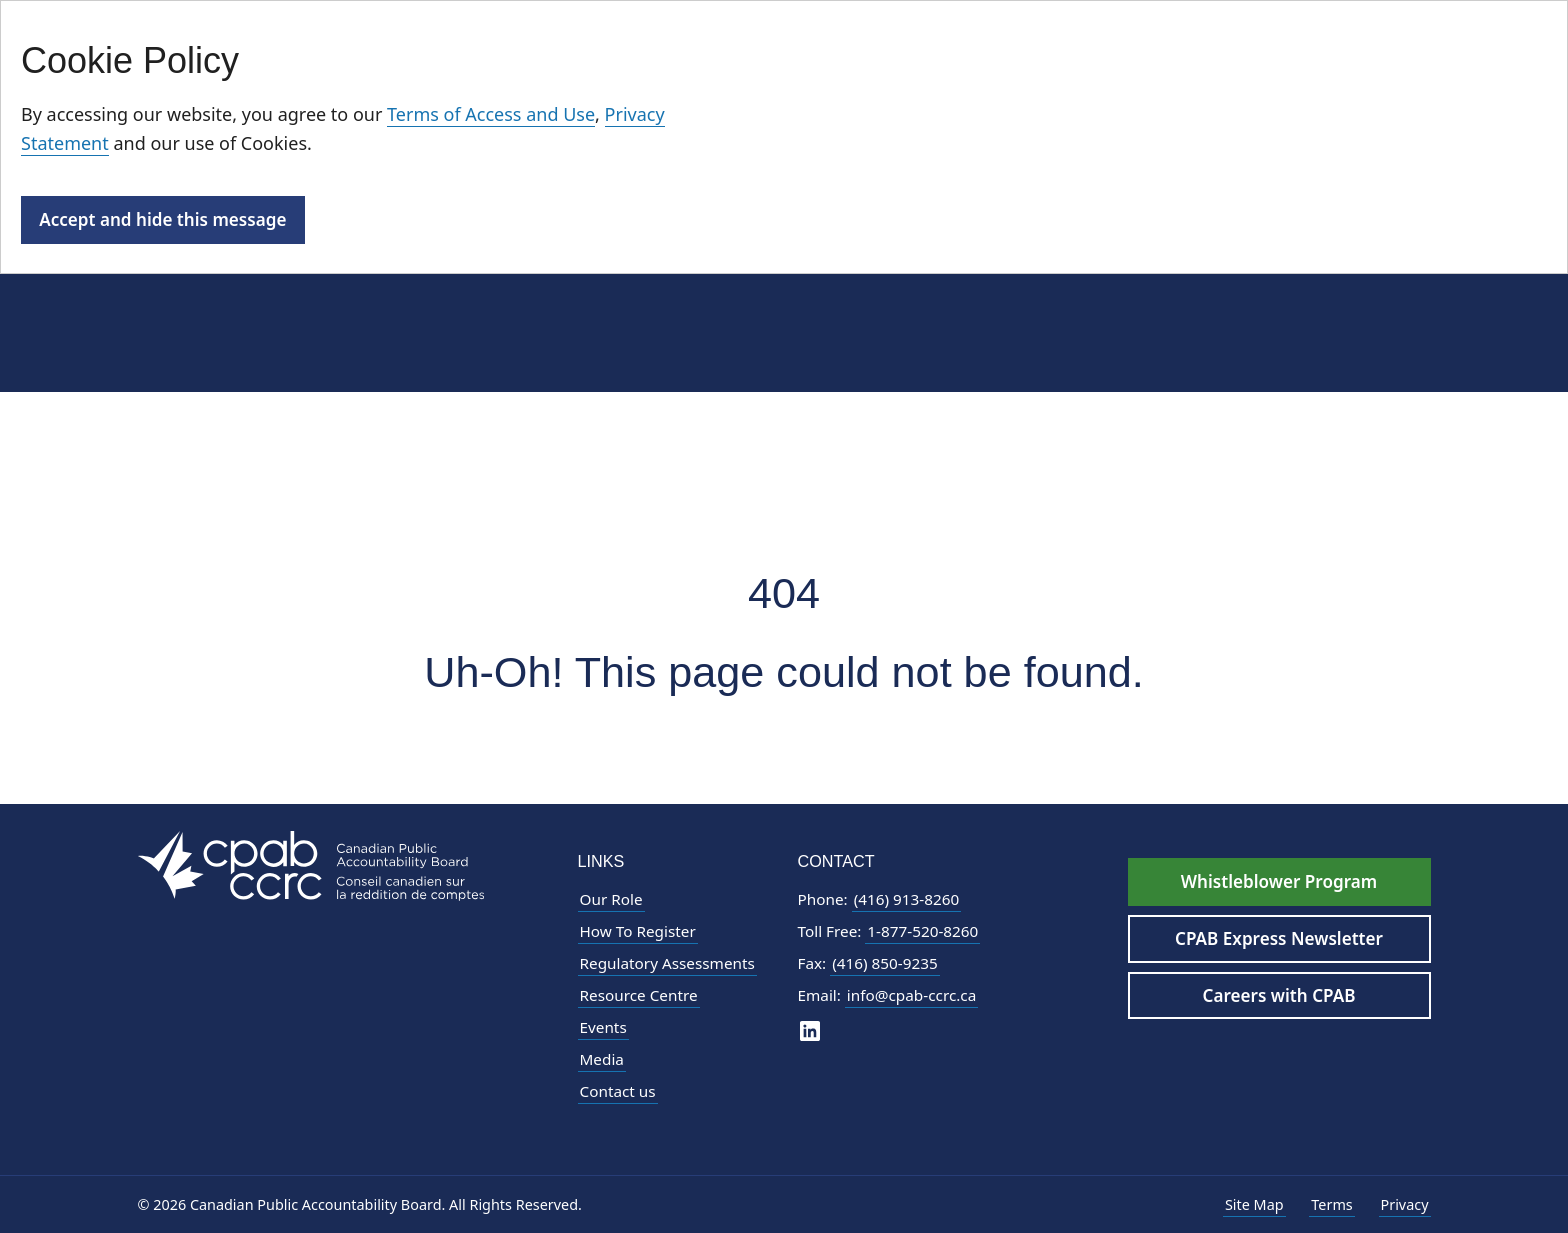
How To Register (638, 931)
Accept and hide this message (162, 219)
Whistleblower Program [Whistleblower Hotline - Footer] (1279, 881)
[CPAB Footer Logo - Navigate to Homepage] (311, 865)
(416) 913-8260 (907, 899)
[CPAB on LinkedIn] (810, 1029)
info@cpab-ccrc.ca (911, 995)
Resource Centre (639, 995)
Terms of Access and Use (491, 114)
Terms (1331, 1204)
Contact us (618, 1091)
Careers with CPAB (1279, 995)
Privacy (1405, 1204)
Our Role (611, 899)
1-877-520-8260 (922, 931)
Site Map (1254, 1204)
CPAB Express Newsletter (1279, 938)
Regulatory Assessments (667, 963)
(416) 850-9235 (885, 963)
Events (603, 1027)
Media (602, 1059)
